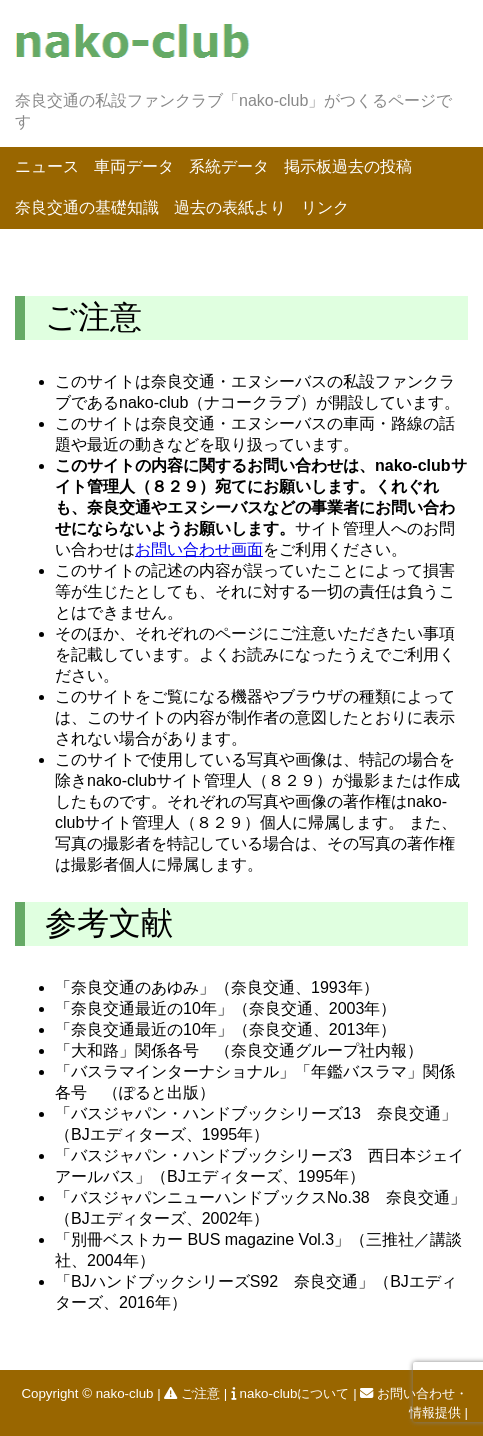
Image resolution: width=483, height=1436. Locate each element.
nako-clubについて (292, 1393)
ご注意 (193, 1393)
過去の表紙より (230, 207)
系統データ (229, 166)
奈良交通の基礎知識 (87, 207)
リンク (325, 207)
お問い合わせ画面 (199, 549)
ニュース (47, 166)
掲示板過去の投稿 (348, 166)
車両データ (134, 166)
